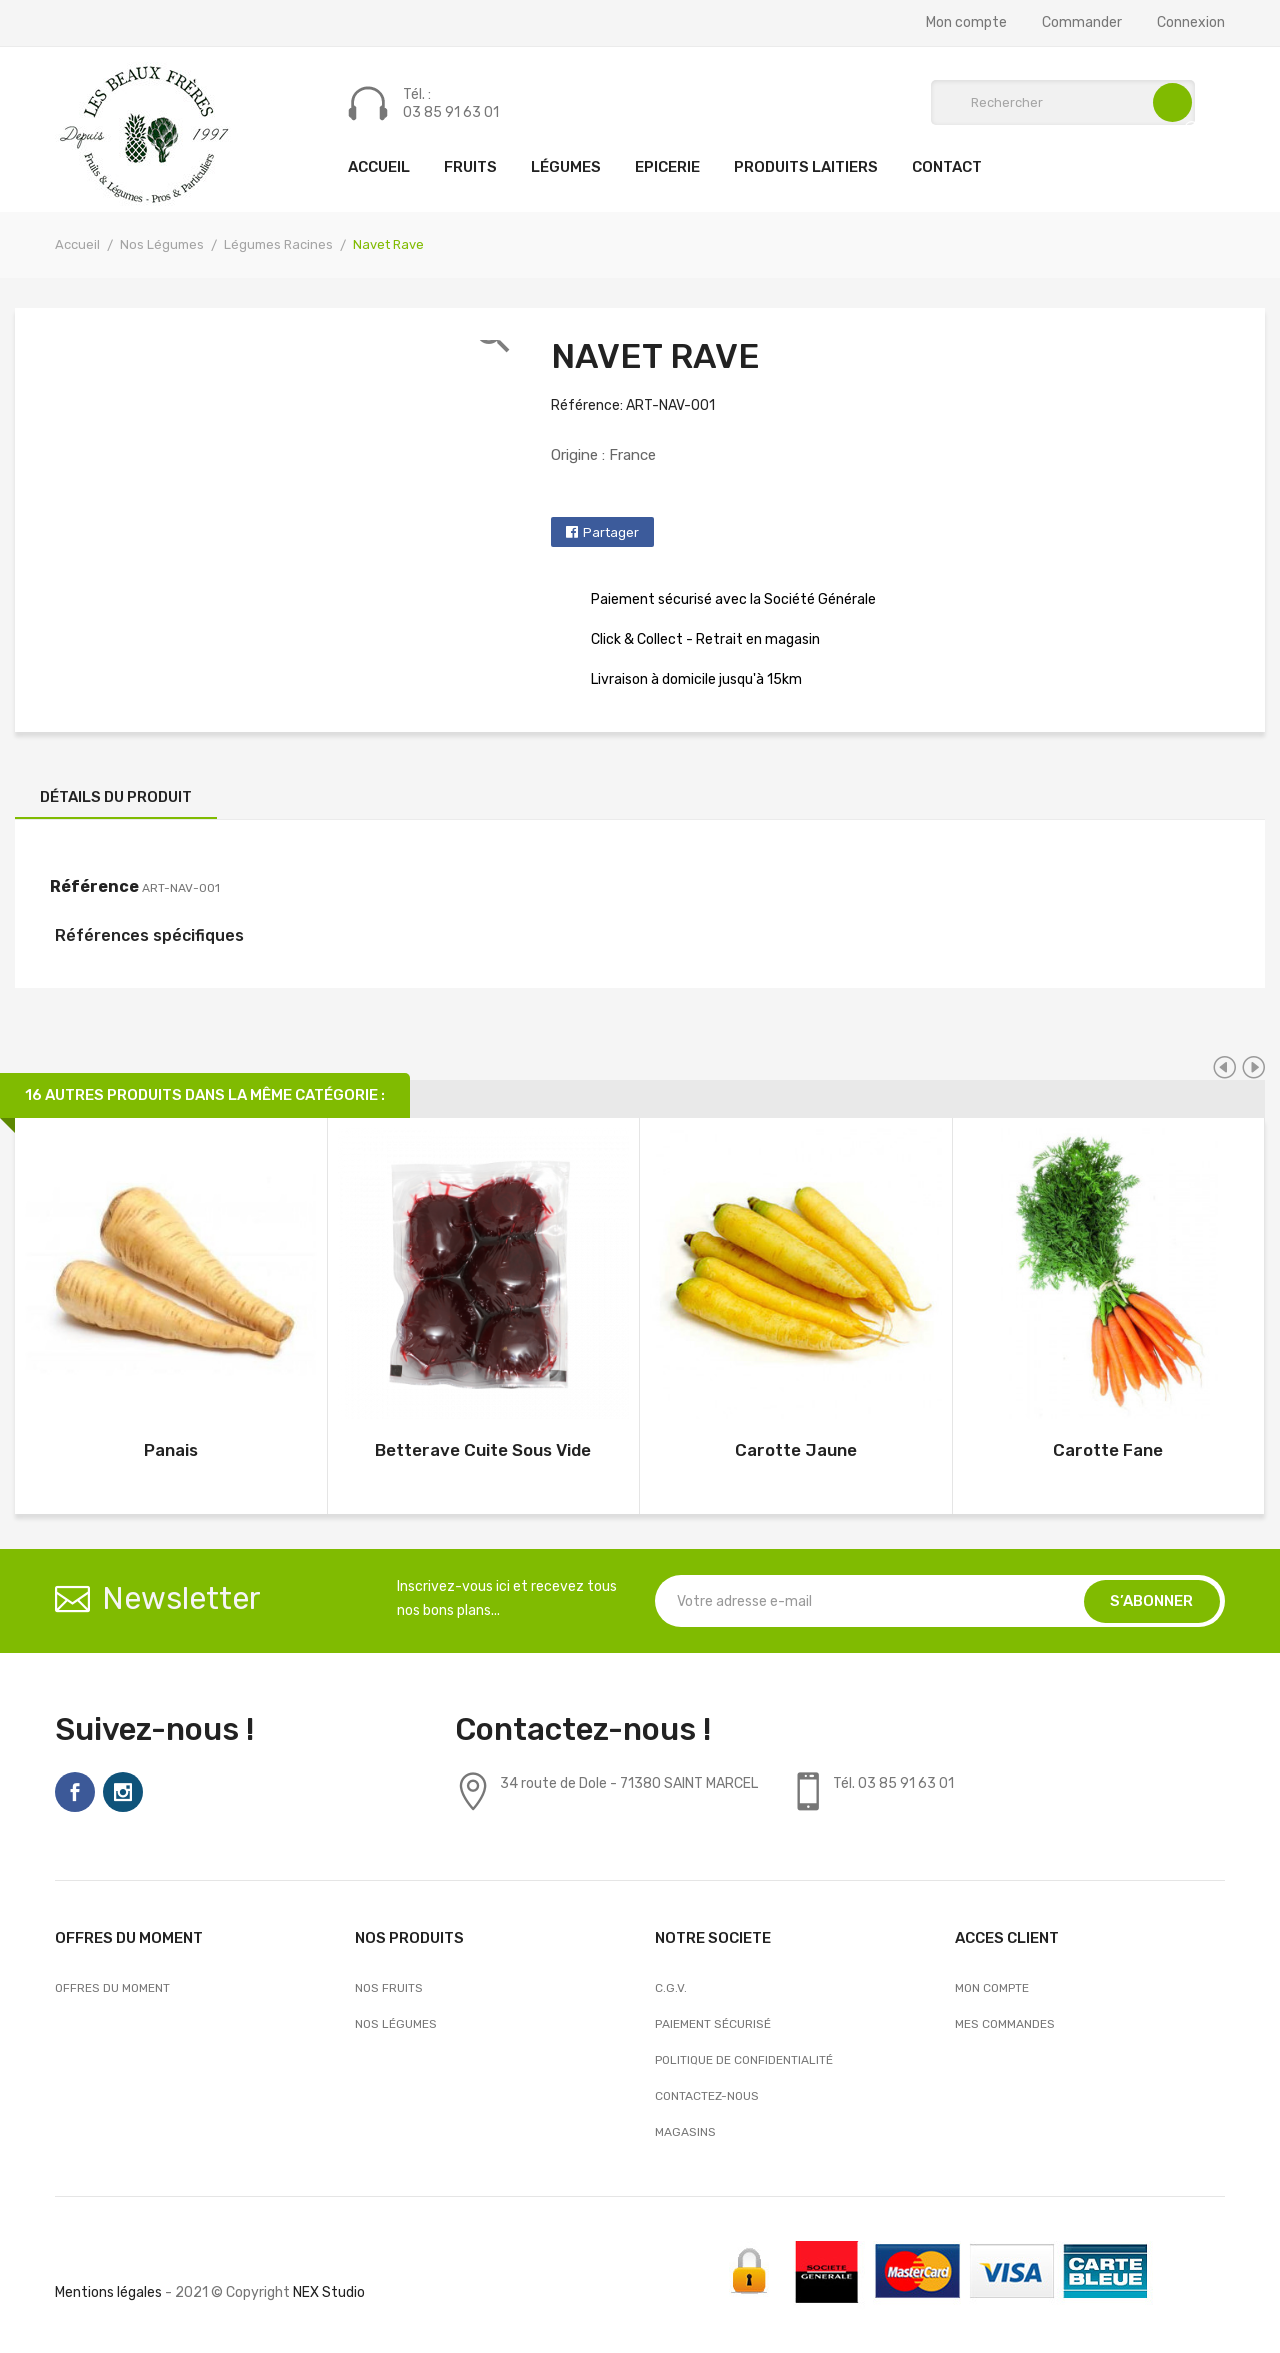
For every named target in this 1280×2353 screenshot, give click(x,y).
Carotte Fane (1108, 1450)
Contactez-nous (707, 2096)
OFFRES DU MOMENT (112, 1988)
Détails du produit (116, 797)
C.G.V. (671, 1988)
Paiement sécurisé (713, 2024)
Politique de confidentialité (744, 2060)
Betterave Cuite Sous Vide (483, 1450)
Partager (611, 532)
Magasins (685, 2132)
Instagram (123, 1792)
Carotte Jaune (796, 1450)
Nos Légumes (396, 2024)
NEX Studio (329, 2292)
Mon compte (966, 23)
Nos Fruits (389, 1988)
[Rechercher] (1063, 102)
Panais (171, 1450)
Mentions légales (108, 2292)
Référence (94, 886)
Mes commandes (1005, 2024)
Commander (1082, 23)
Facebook (75, 1792)
